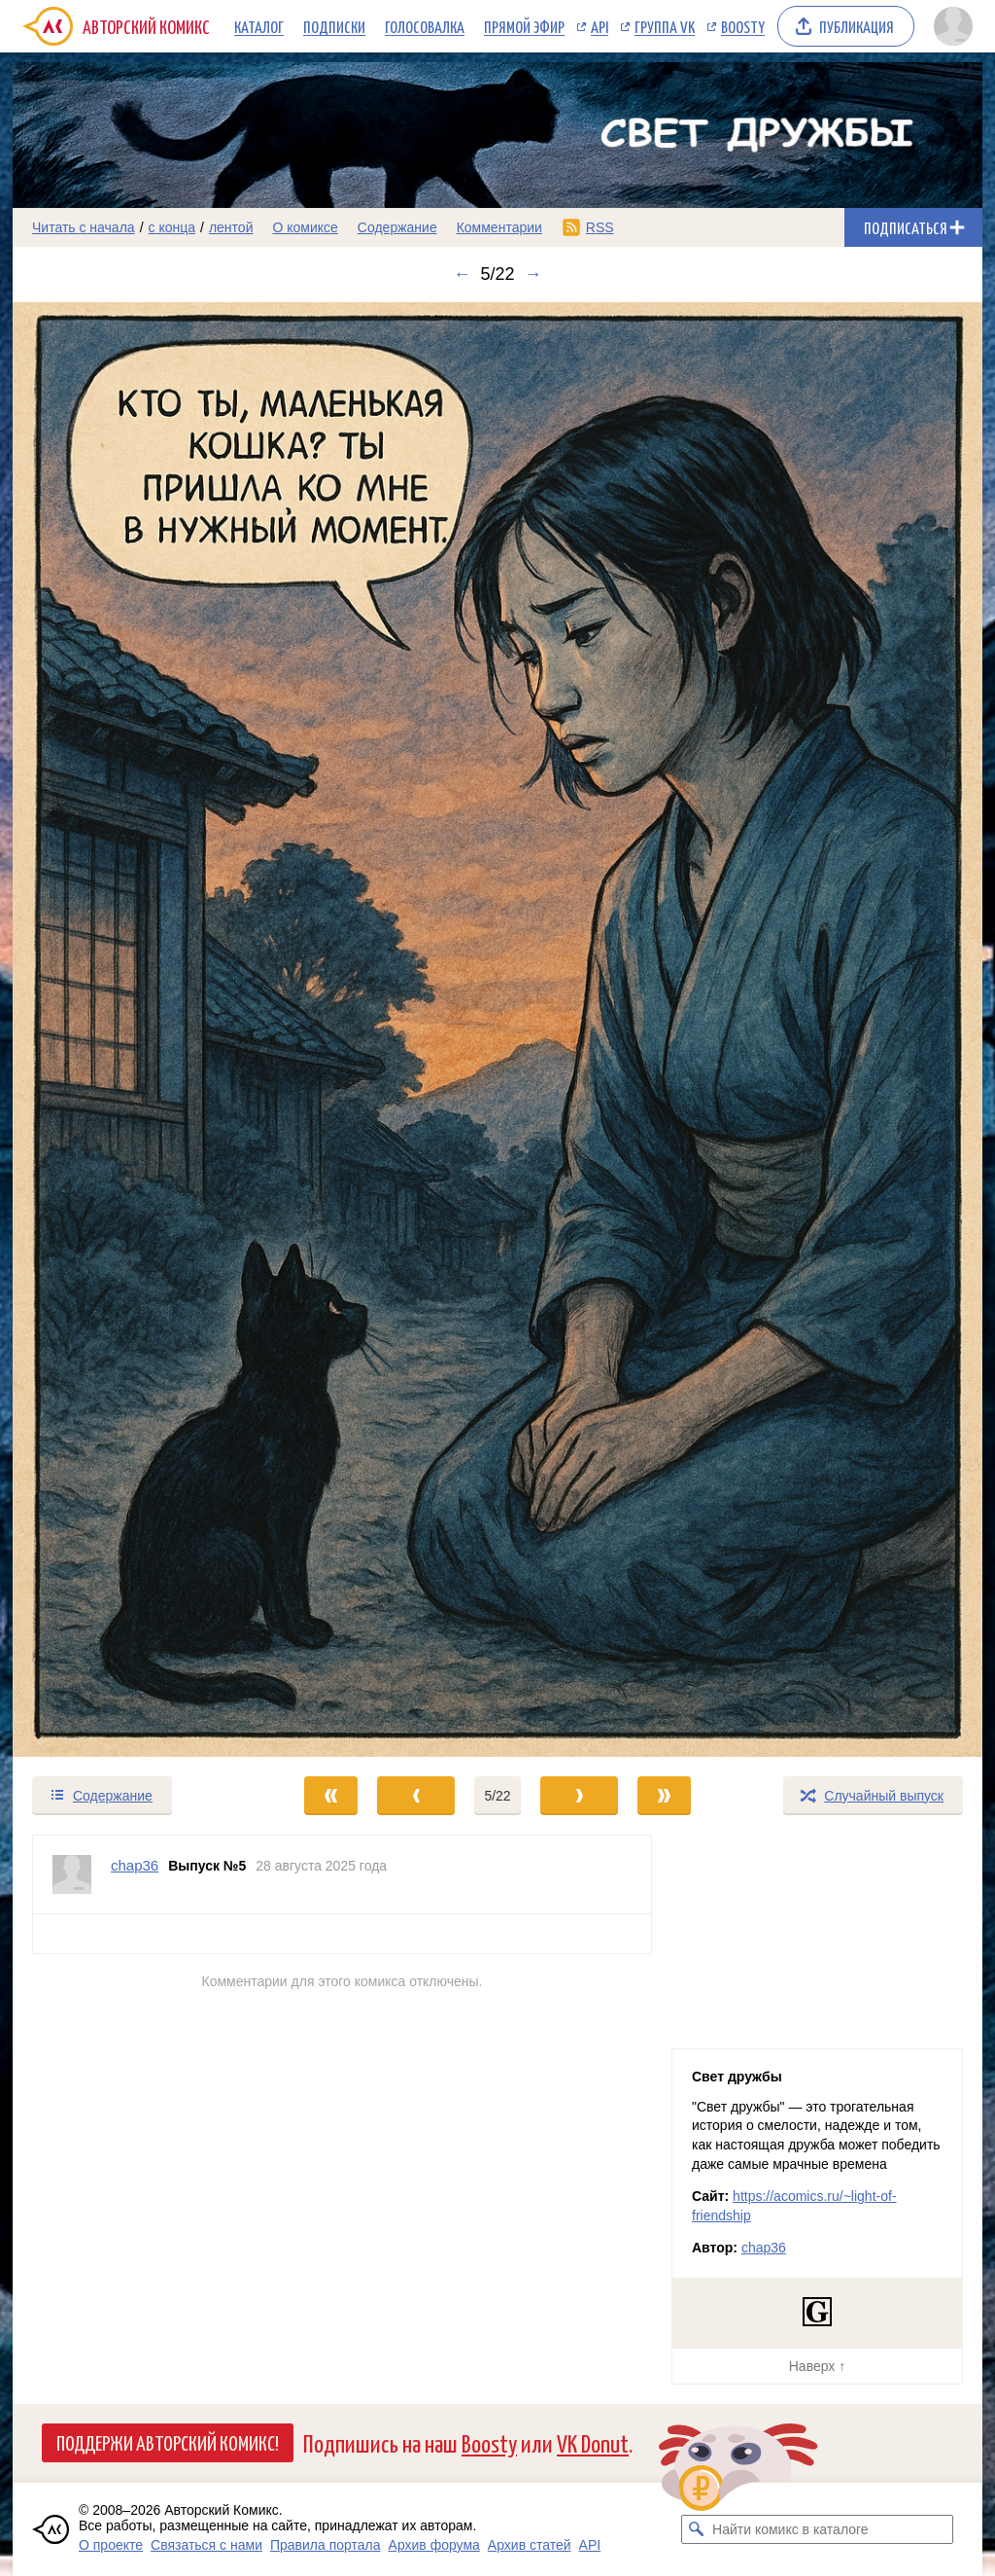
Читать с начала (83, 227)
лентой (231, 227)
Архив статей (529, 2545)
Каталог (259, 26)
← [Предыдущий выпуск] (461, 274)
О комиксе (304, 227)
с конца (172, 227)
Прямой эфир (524, 26)
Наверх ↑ (817, 2366)
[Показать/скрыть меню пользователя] (953, 26)
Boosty (743, 26)
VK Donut (593, 2442)
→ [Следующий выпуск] (533, 274)
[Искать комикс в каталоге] (695, 2529)
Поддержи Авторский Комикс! (167, 2442)
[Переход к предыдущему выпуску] (134, 1029)
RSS (600, 227)
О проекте (111, 2545)
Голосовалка (424, 26)
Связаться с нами (206, 2545)
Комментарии (499, 227)
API (599, 26)
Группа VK (665, 26)
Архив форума (434, 2545)
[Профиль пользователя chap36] (71, 1874)
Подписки (334, 26)
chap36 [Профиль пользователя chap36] (134, 1865)
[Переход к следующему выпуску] (497, 1029)
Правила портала (325, 2545)
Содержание (397, 227)
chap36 (763, 2247)
